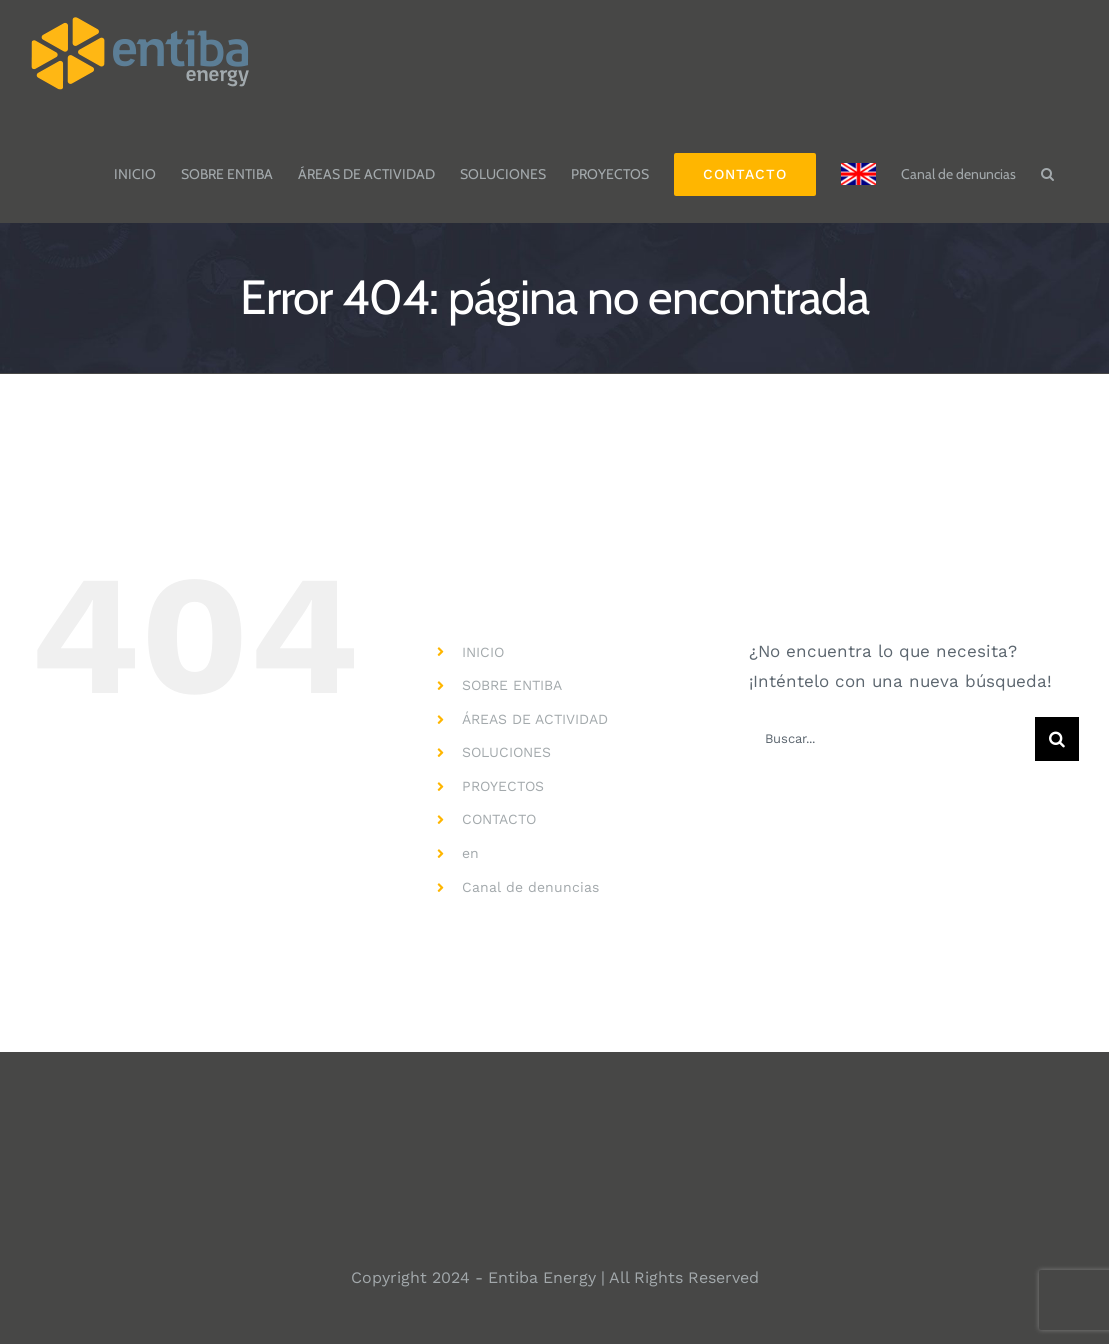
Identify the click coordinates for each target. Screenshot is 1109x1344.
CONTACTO (499, 819)
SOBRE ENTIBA (512, 685)
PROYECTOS (503, 786)
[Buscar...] (892, 739)
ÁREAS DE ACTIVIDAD (535, 719)
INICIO (483, 652)
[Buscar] (1057, 739)
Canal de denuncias (530, 887)
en (470, 853)
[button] (1047, 164)
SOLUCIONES (506, 752)
